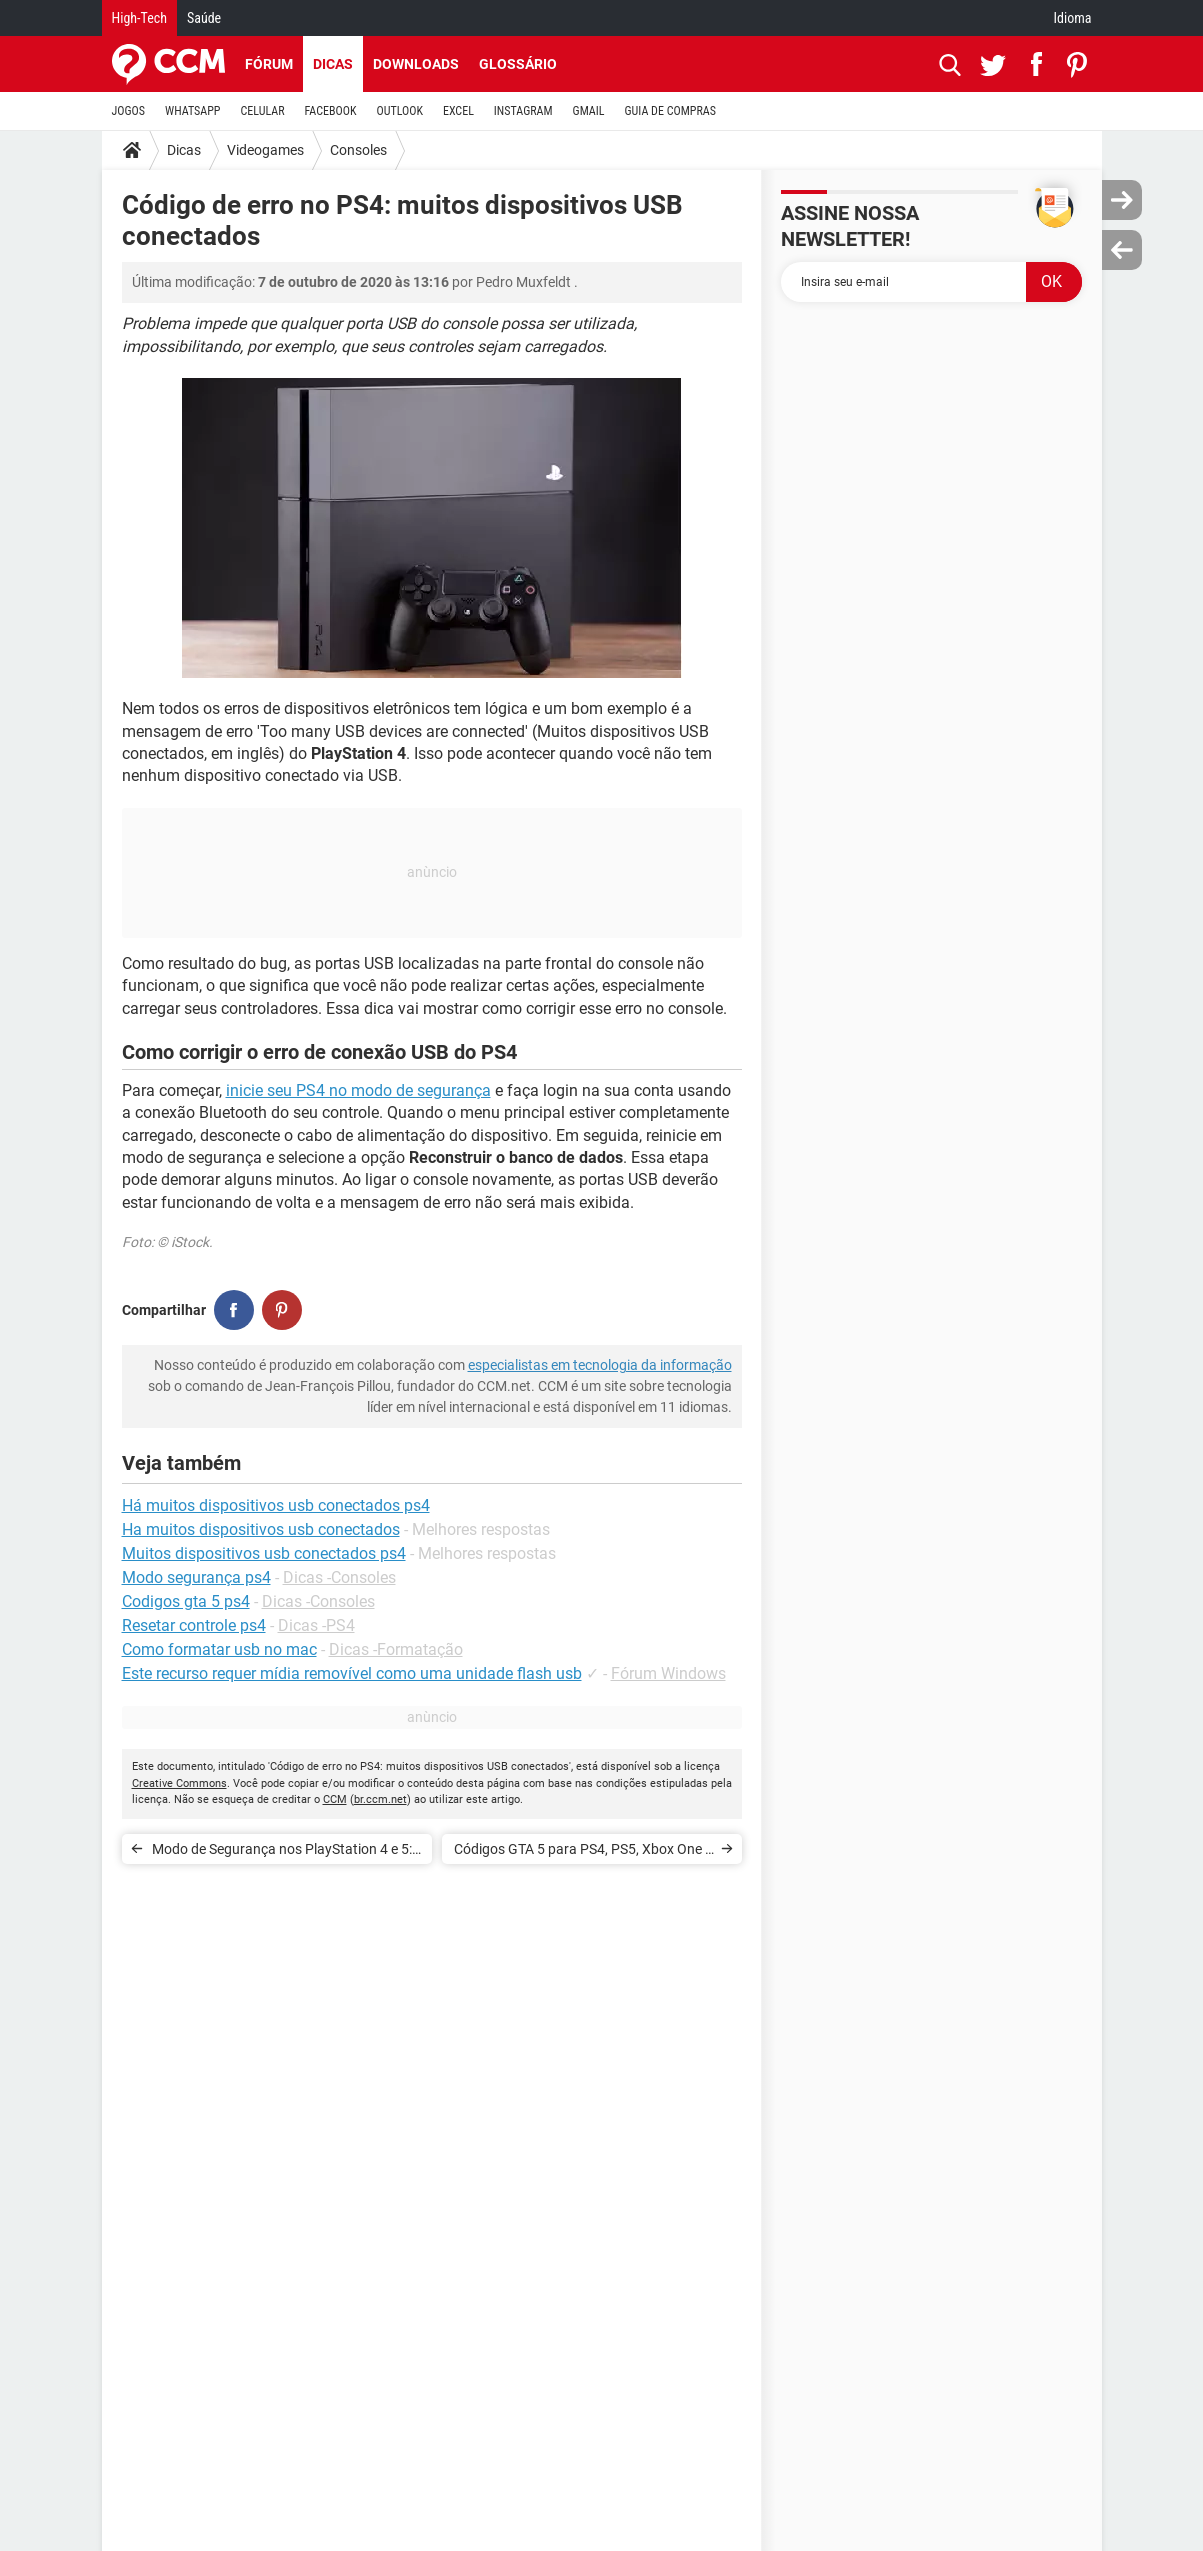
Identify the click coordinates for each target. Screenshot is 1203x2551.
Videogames (265, 150)
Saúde (204, 18)
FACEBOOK (331, 111)
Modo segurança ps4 (196, 1577)
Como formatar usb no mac (219, 1649)
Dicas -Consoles (339, 1577)
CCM (335, 1799)
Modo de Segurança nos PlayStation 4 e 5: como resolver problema (282, 1852)
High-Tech (139, 18)
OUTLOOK (399, 111)
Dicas (333, 64)
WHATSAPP (192, 111)
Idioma (1073, 18)
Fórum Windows (668, 1673)
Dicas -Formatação (396, 1649)
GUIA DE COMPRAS (670, 111)
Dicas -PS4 (316, 1625)
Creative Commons (179, 1783)
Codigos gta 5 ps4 (186, 1601)
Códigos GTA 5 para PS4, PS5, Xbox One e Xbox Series (583, 1852)
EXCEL (458, 111)
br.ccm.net (380, 1799)
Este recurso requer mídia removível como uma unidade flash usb (352, 1673)
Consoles (358, 150)
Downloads (416, 64)
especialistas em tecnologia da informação (600, 1365)
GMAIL (589, 111)
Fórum (269, 64)
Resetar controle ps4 (194, 1625)
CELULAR (263, 111)
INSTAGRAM (523, 111)
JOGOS (129, 111)
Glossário (518, 64)
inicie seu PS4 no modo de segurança (358, 1090)
